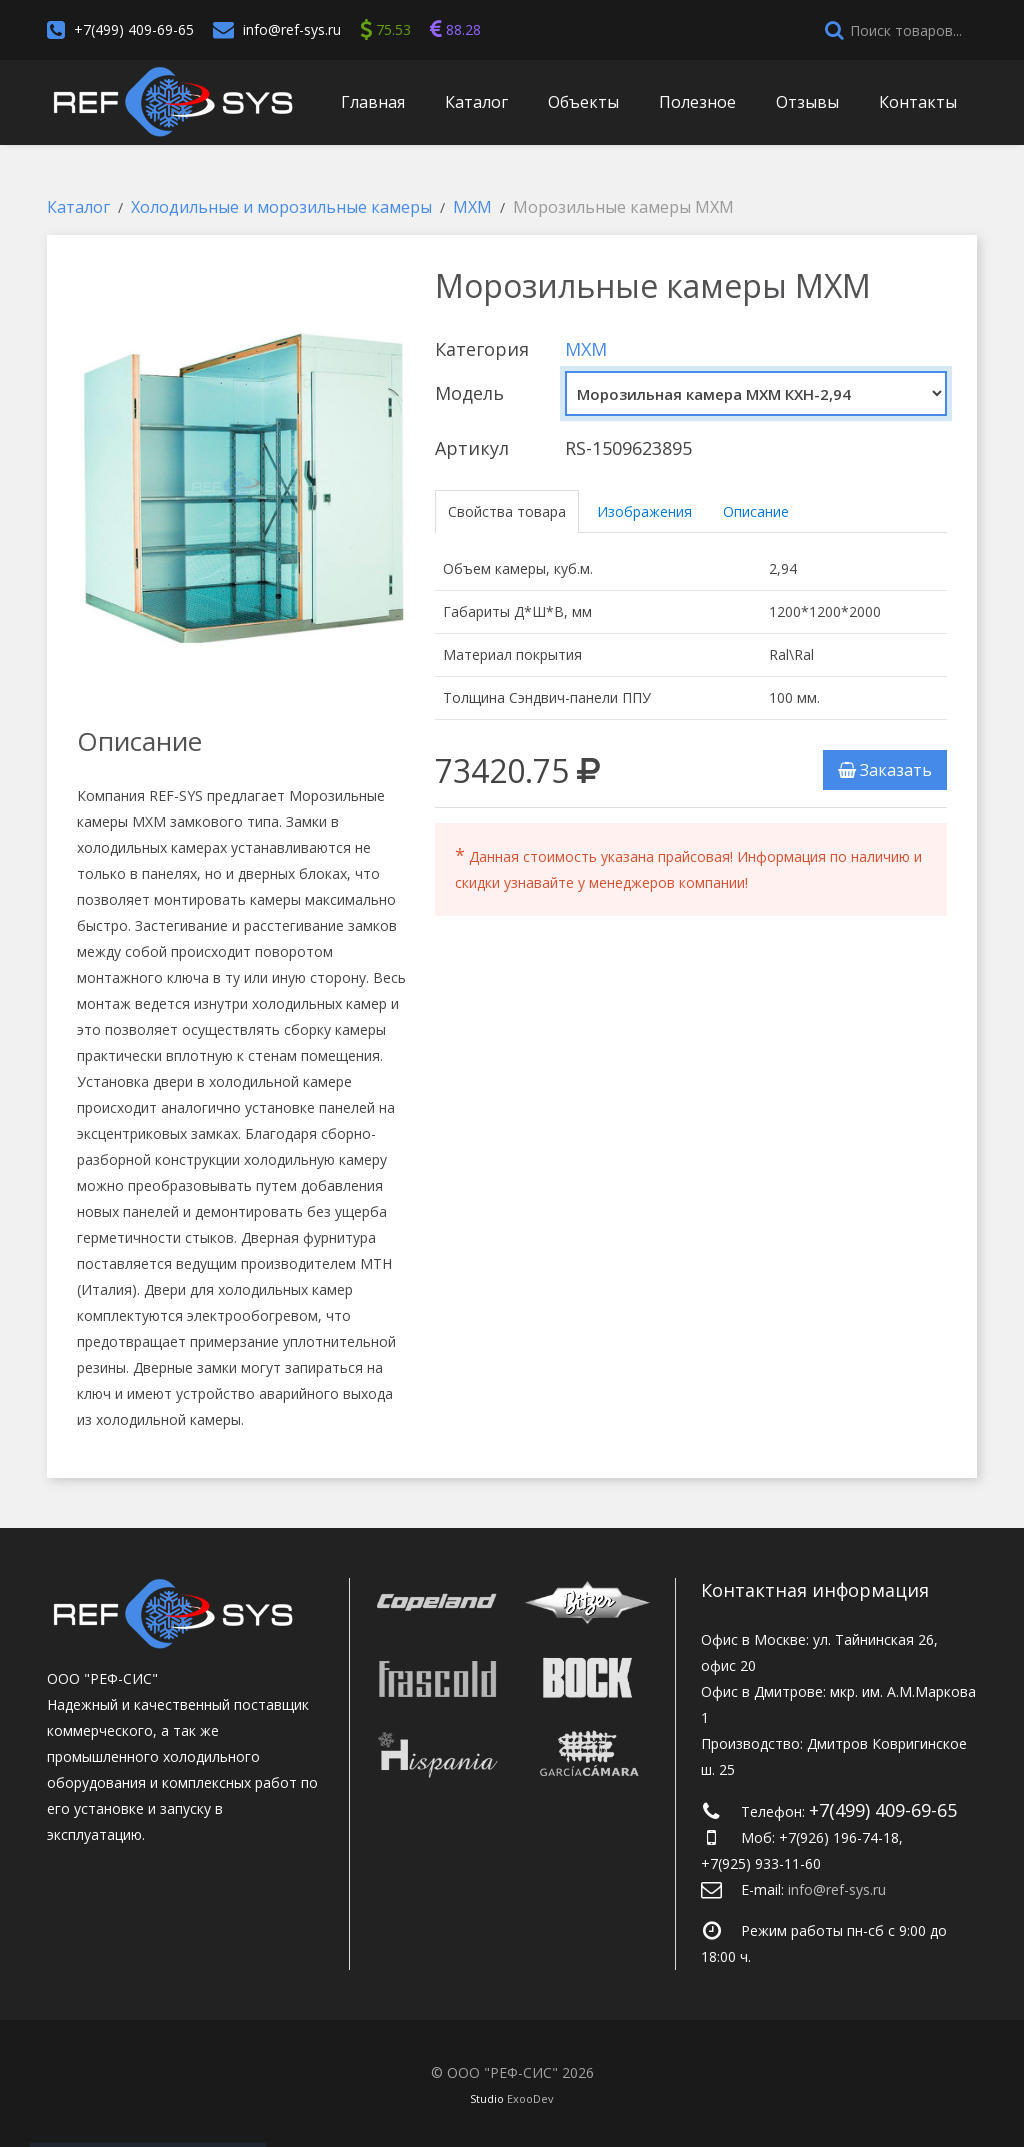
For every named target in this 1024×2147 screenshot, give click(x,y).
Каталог (476, 102)
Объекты (583, 102)
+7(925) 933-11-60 (761, 1863)
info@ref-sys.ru (292, 29)
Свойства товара (507, 511)
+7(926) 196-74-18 (839, 1837)
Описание (756, 511)
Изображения (644, 511)
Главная (373, 102)
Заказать (885, 770)
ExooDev (530, 2098)
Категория (482, 349)
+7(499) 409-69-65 (134, 29)
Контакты (918, 102)
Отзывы (807, 102)
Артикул (472, 448)
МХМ (586, 349)
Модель (469, 393)
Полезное (697, 102)
